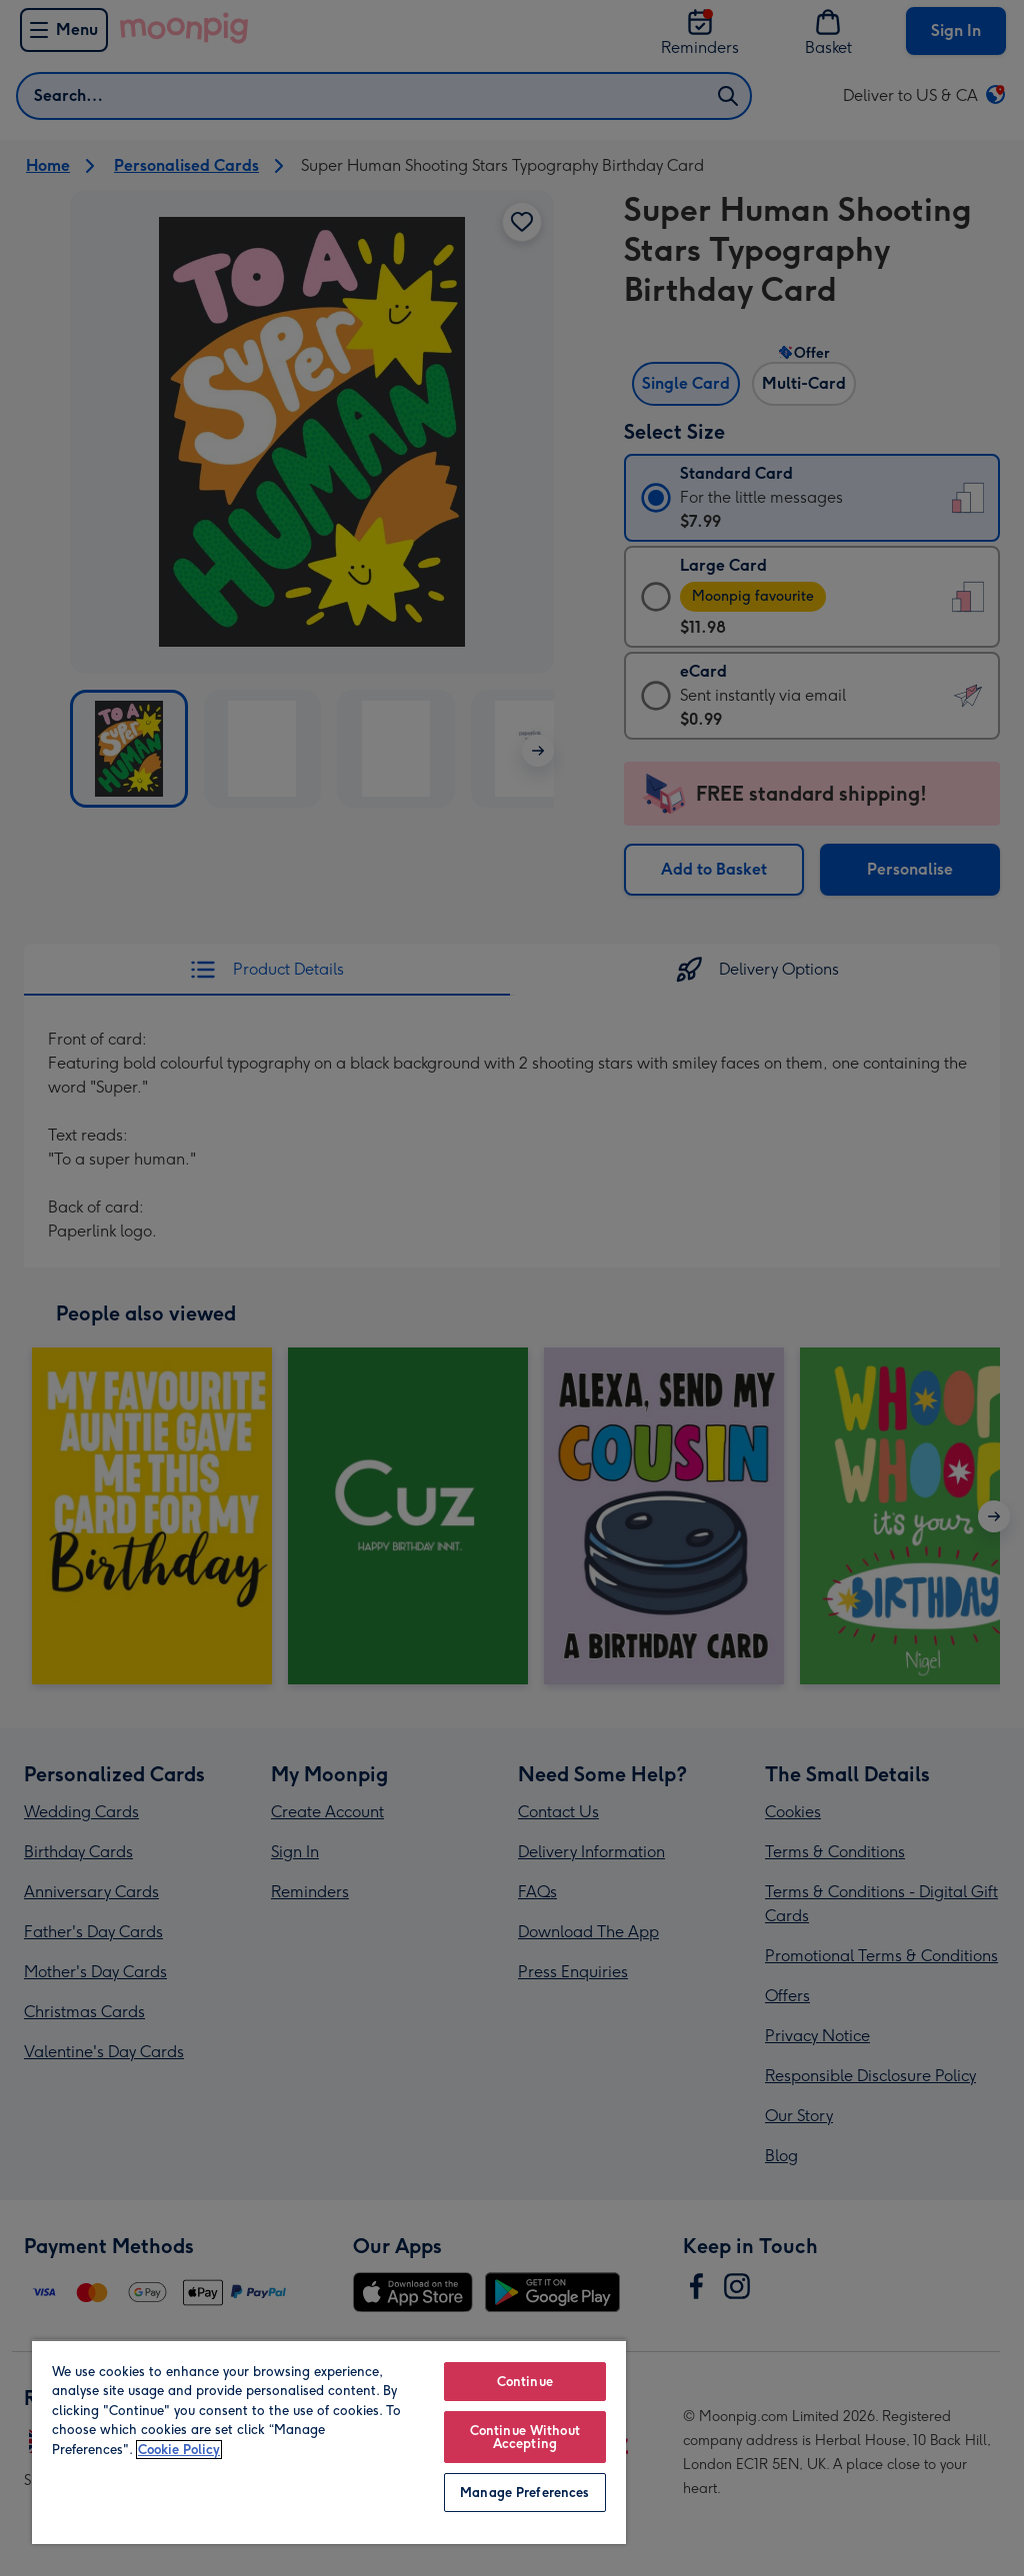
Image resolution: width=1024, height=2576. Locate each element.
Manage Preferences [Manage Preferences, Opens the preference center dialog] (524, 2492)
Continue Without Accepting (525, 2437)
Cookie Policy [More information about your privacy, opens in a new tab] (179, 2449)
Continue (525, 2381)
